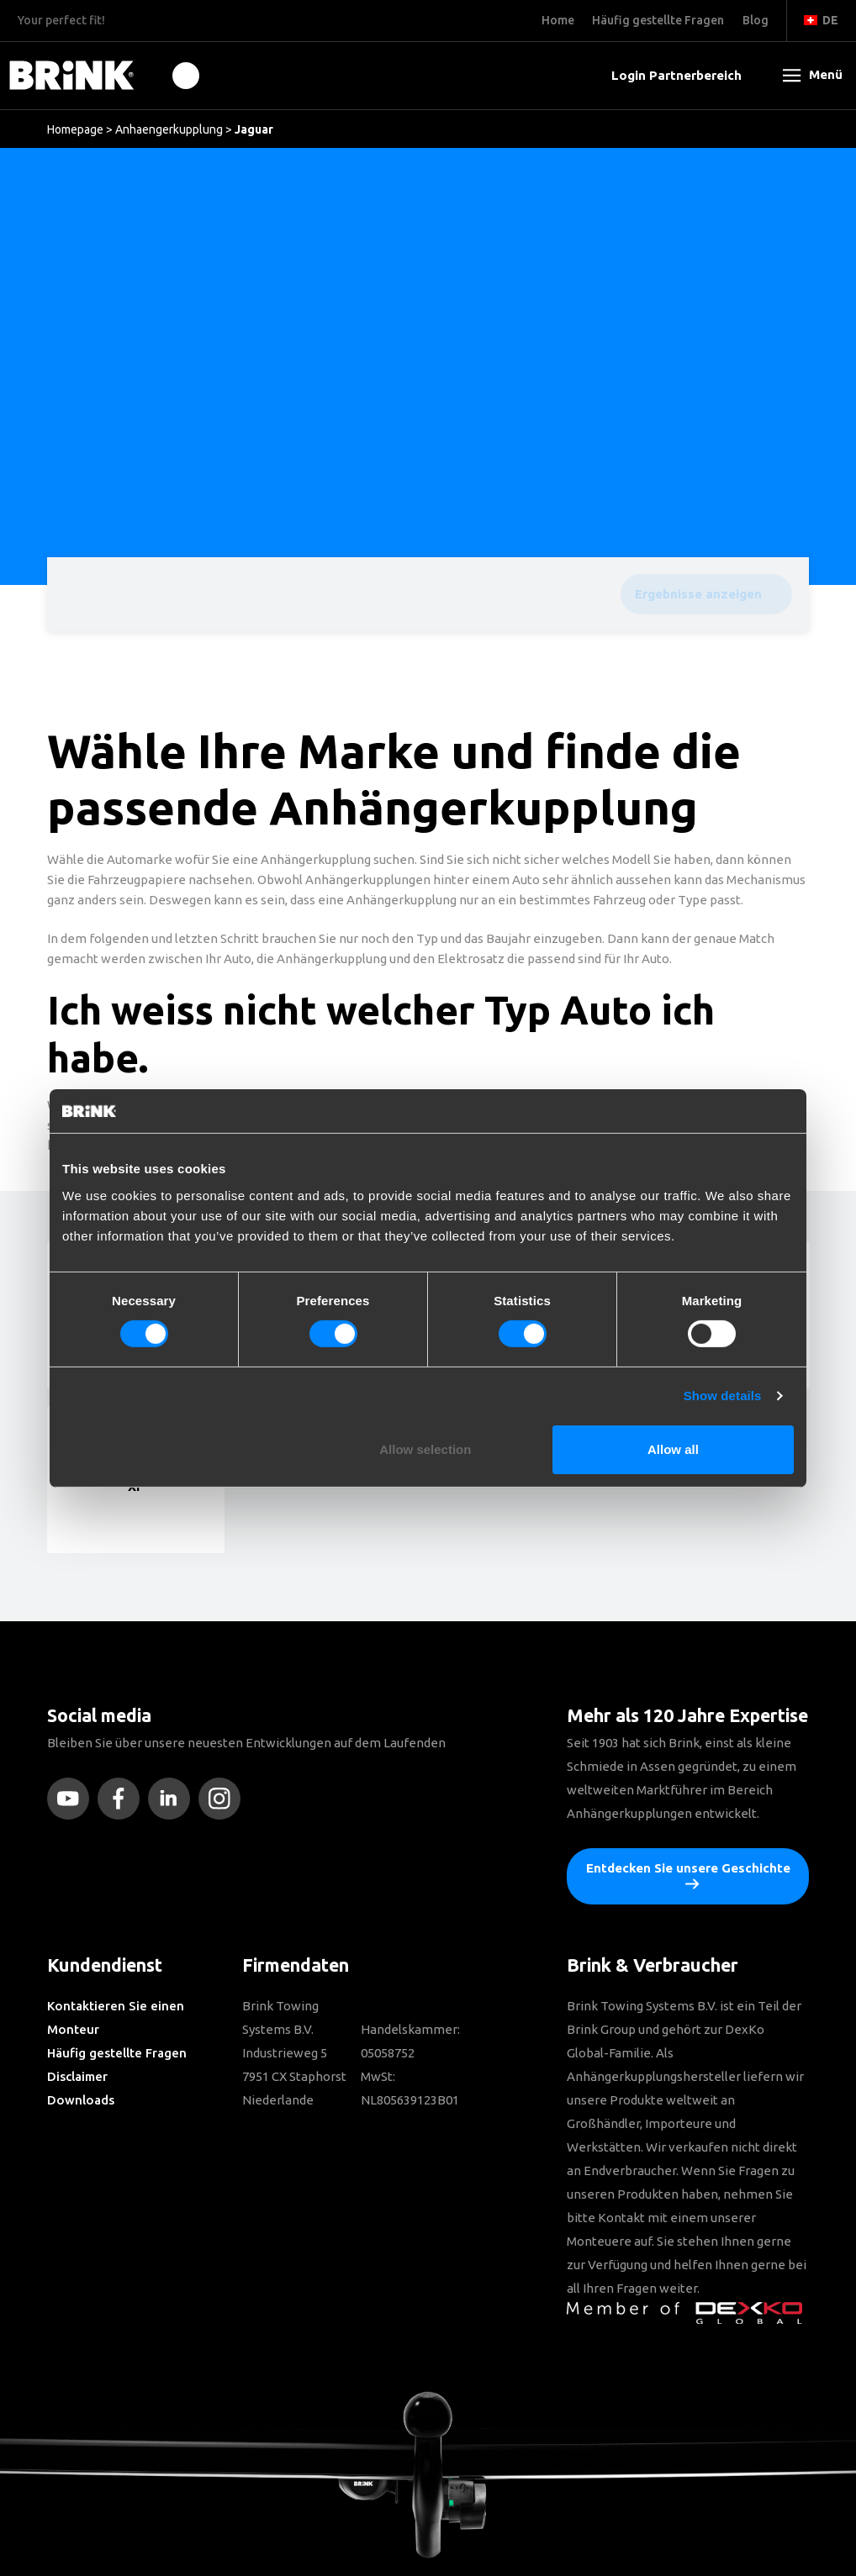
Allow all (673, 1449)
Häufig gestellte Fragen (117, 2053)
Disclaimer (77, 2076)
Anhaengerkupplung (169, 129)
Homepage (75, 129)
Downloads (80, 2100)
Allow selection (425, 1449)
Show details (723, 1395)
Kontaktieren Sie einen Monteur (115, 2017)
